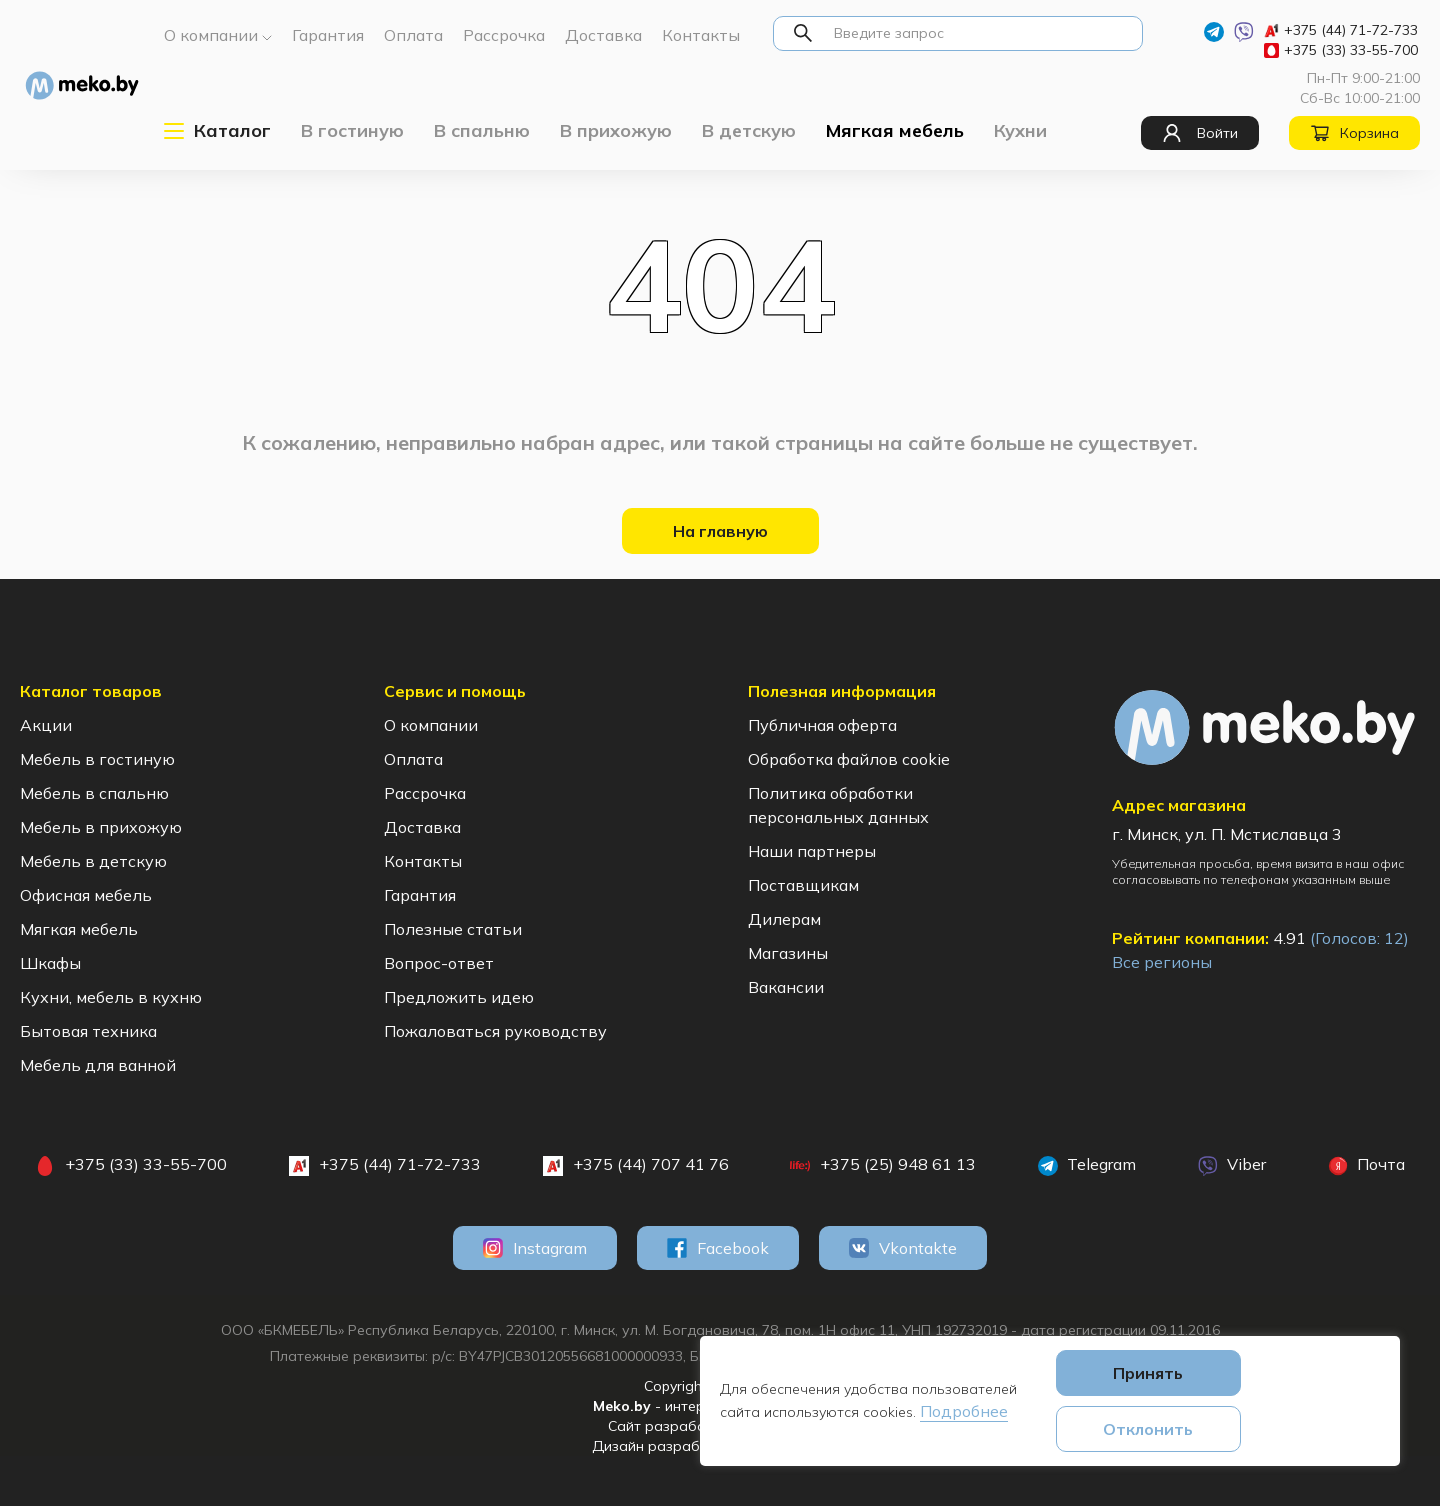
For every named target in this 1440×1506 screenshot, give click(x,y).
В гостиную (352, 130)
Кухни (1020, 130)
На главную (720, 531)
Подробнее (964, 1411)
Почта (1366, 1165)
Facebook (718, 1248)
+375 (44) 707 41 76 (636, 1165)
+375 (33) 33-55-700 (1341, 50)
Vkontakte (903, 1248)
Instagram (535, 1248)
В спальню (482, 130)
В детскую (749, 130)
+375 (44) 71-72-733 (1341, 30)
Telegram (1087, 1165)
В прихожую (616, 130)
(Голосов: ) (1359, 938)
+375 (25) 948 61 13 (883, 1165)
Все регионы (1162, 962)
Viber (1232, 1165)
